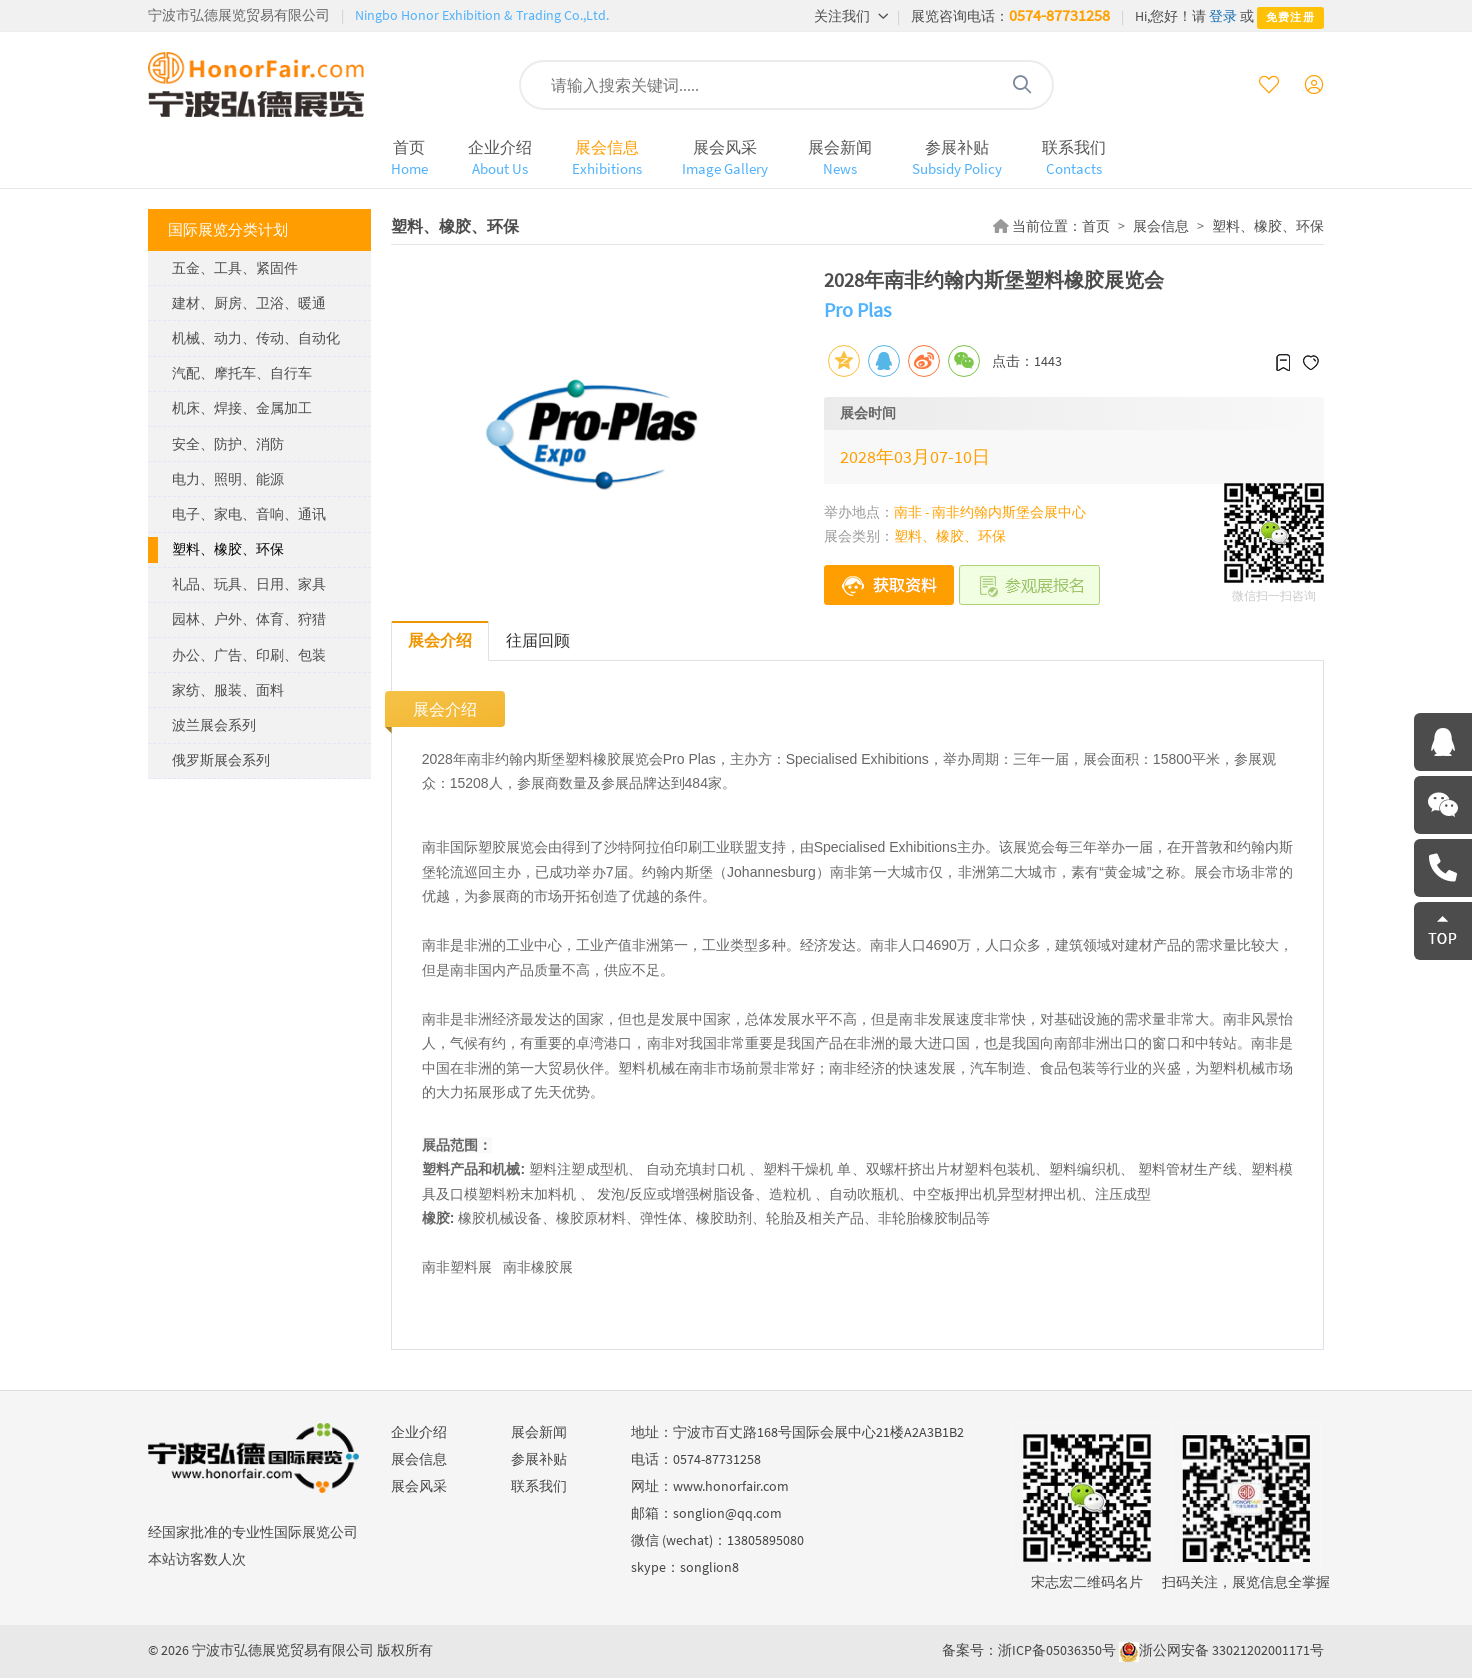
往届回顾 (538, 640)
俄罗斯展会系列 (221, 760)
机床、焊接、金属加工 (242, 408)
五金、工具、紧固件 (235, 268)
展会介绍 (440, 640)
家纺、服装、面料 (228, 690)
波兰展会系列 (214, 725)
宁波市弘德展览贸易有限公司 (239, 15)
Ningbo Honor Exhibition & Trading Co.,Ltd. (482, 15)
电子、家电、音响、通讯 (249, 514)
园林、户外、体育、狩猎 (249, 619)
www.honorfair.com (731, 1486)
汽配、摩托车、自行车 (242, 373)
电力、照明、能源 (228, 479)
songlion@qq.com (727, 1513)
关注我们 (851, 16)
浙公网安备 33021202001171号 (1231, 1650)
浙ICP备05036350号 (1057, 1650)
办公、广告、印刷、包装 (249, 655)
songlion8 (709, 1567)
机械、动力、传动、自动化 (256, 338)
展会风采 (725, 157)
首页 (409, 157)
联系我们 (1074, 157)
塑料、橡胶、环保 (228, 549)
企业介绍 (500, 157)
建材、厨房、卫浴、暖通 (249, 303)
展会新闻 (840, 157)
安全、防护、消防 (228, 444)
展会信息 (607, 157)
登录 (1223, 16)
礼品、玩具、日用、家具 (249, 584)
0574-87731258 (1059, 15)
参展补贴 (957, 157)
